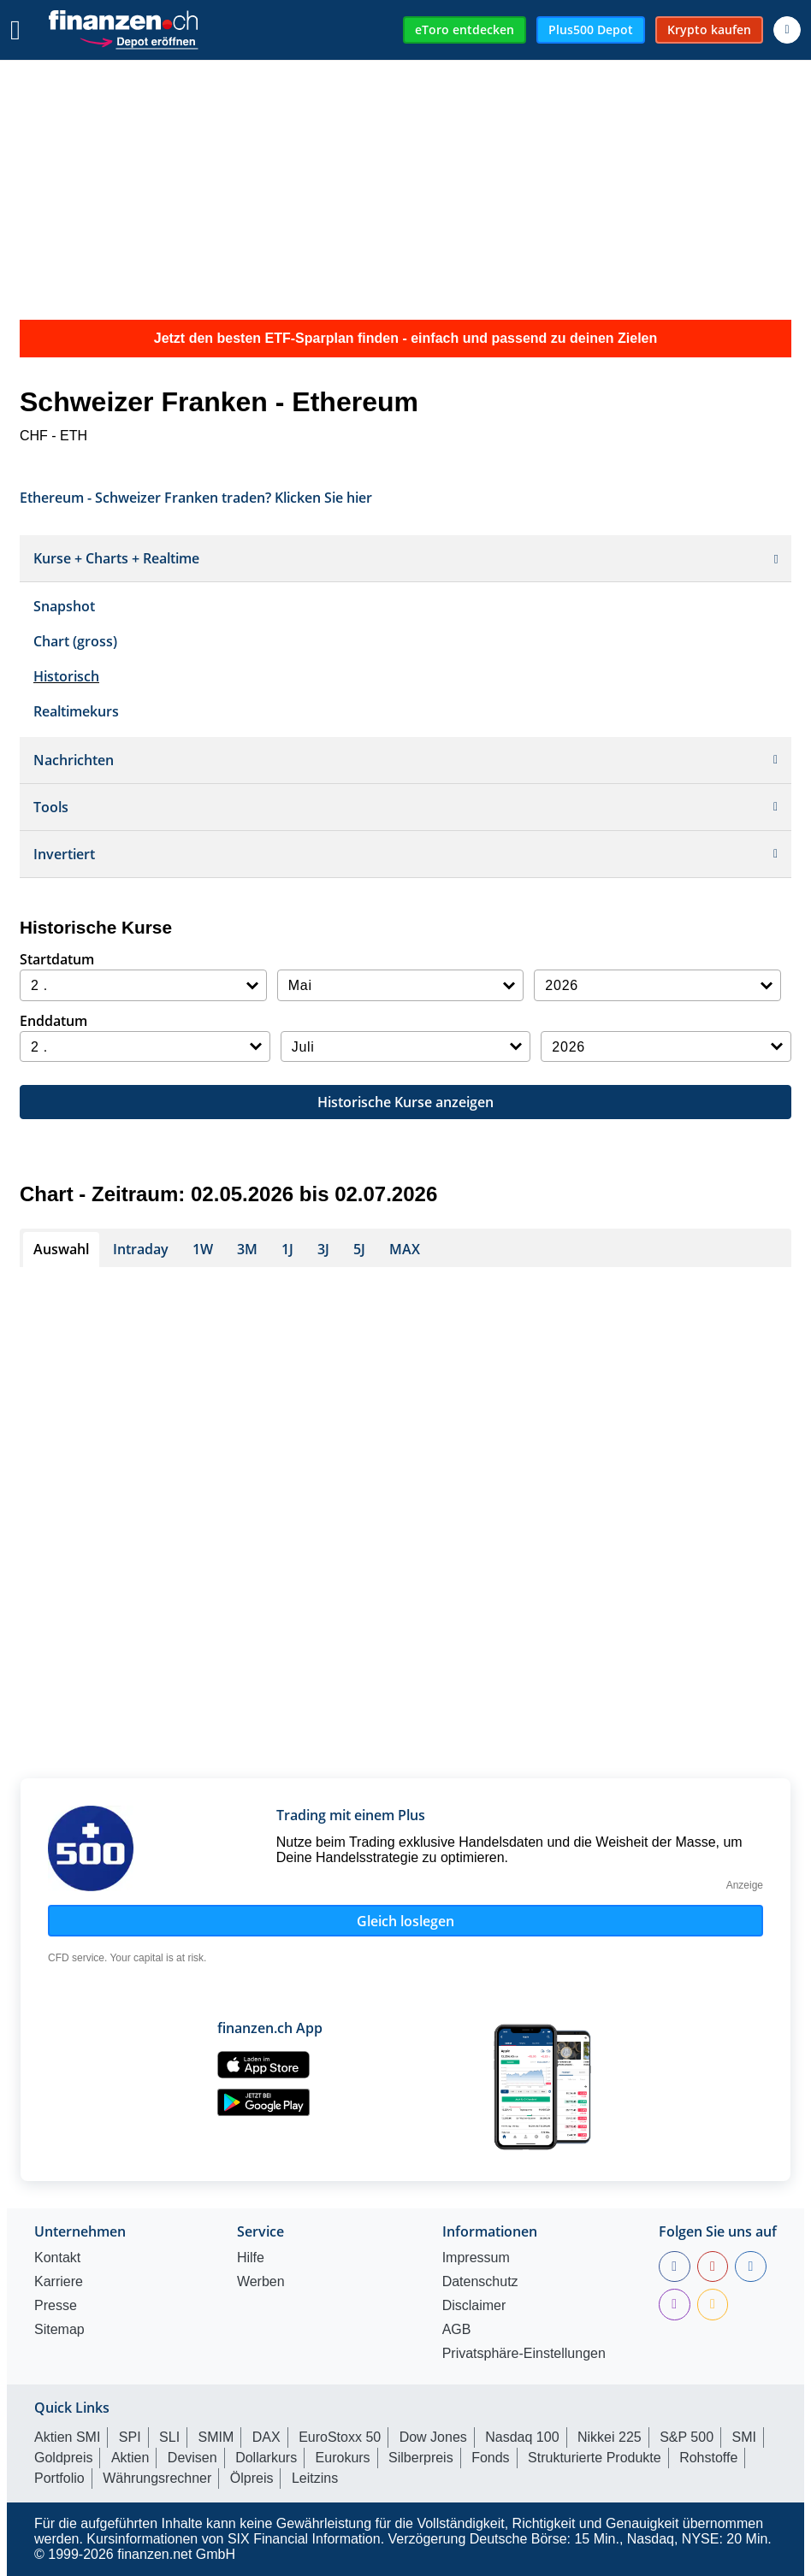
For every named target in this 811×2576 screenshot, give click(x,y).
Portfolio (59, 2478)
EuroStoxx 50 (340, 2437)
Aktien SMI (67, 2437)
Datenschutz (480, 2282)
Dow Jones (433, 2437)
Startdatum (57, 959)
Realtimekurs (76, 711)
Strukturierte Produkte (594, 2457)
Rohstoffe (708, 2457)
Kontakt (57, 2258)
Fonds (490, 2457)
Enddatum (53, 1020)
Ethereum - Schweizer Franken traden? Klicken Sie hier (196, 496)
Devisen (192, 2457)
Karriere (58, 2282)
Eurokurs (343, 2457)
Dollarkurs (266, 2457)
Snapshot (64, 606)
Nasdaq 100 (522, 2437)
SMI (743, 2437)
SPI (130, 2437)
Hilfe (250, 2258)
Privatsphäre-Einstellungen (524, 2354)
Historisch (66, 676)
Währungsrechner (157, 2478)
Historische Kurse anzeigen (405, 1102)
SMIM (216, 2437)
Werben (261, 2282)
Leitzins (315, 2478)
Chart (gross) (75, 641)
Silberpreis (420, 2457)
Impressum (476, 2258)
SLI (169, 2437)
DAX (266, 2437)
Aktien (130, 2457)
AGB (456, 2330)
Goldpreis (63, 2457)
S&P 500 (686, 2437)
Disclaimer (474, 2306)
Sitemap (59, 2330)
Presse (55, 2306)
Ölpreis (252, 2478)
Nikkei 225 (609, 2437)
